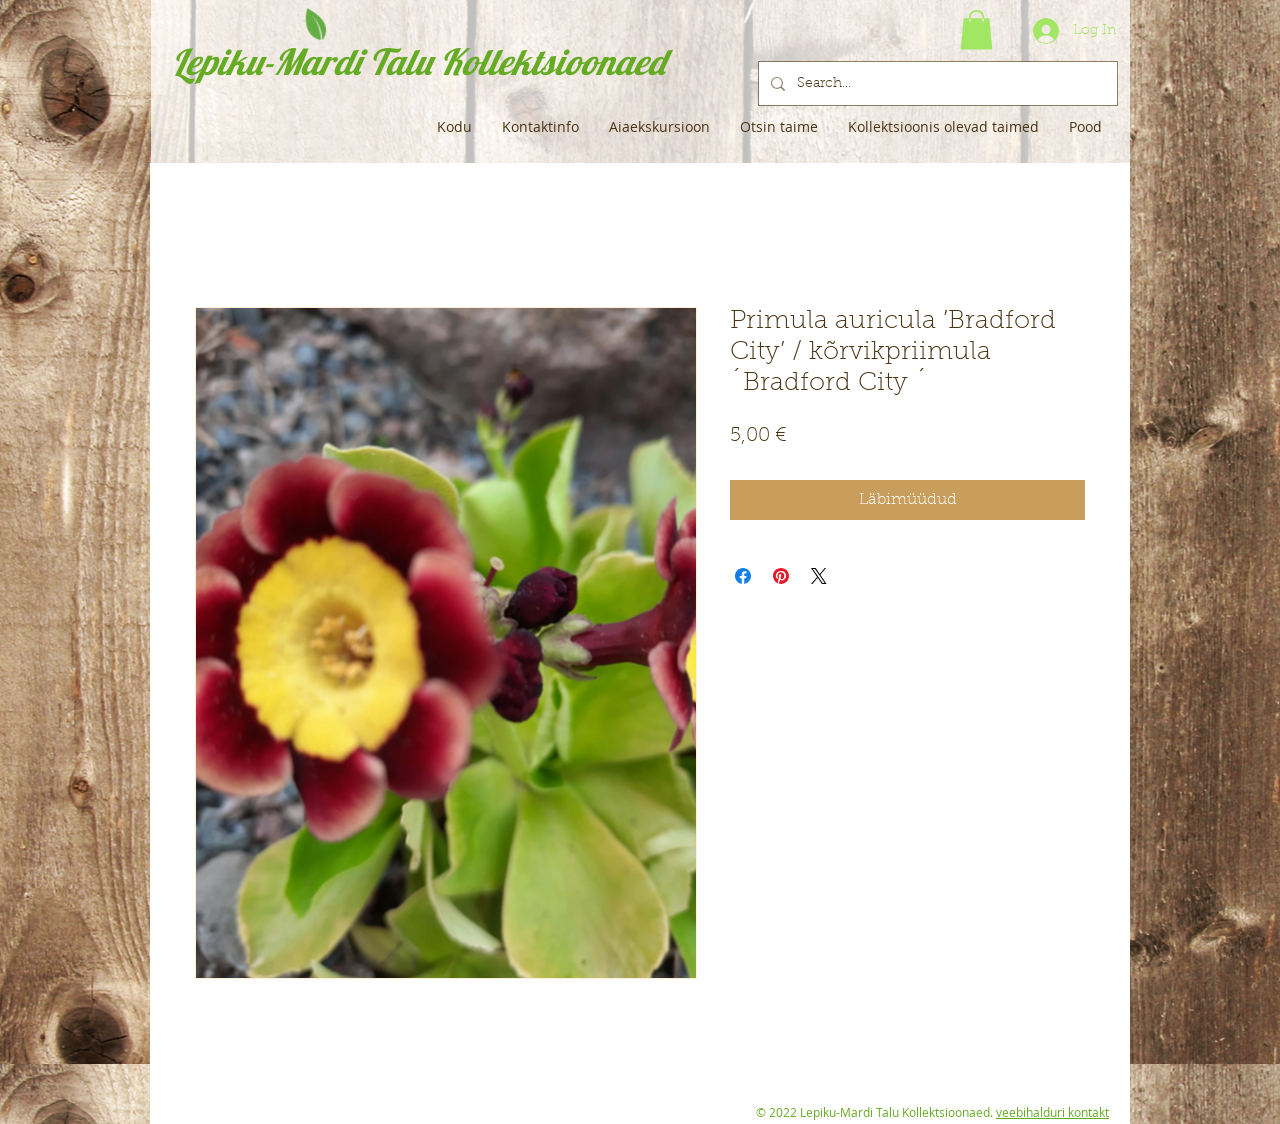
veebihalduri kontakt (1052, 1112)
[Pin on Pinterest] (781, 576)
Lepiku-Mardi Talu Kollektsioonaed (418, 61)
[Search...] (936, 83)
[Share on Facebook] (743, 576)
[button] (976, 29)
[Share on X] (819, 576)
